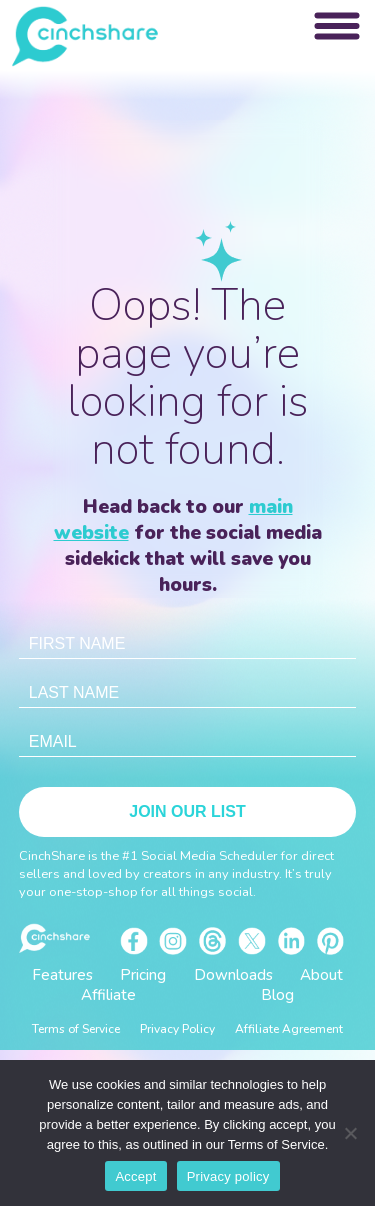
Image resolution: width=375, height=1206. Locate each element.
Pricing (143, 975)
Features (62, 975)
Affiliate (108, 995)
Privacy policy (228, 1176)
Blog (277, 995)
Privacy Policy (177, 1029)
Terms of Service (76, 1029)
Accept (135, 1176)
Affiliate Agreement (289, 1029)
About (321, 975)
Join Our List (187, 811)
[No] (350, 1133)
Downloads (233, 975)
